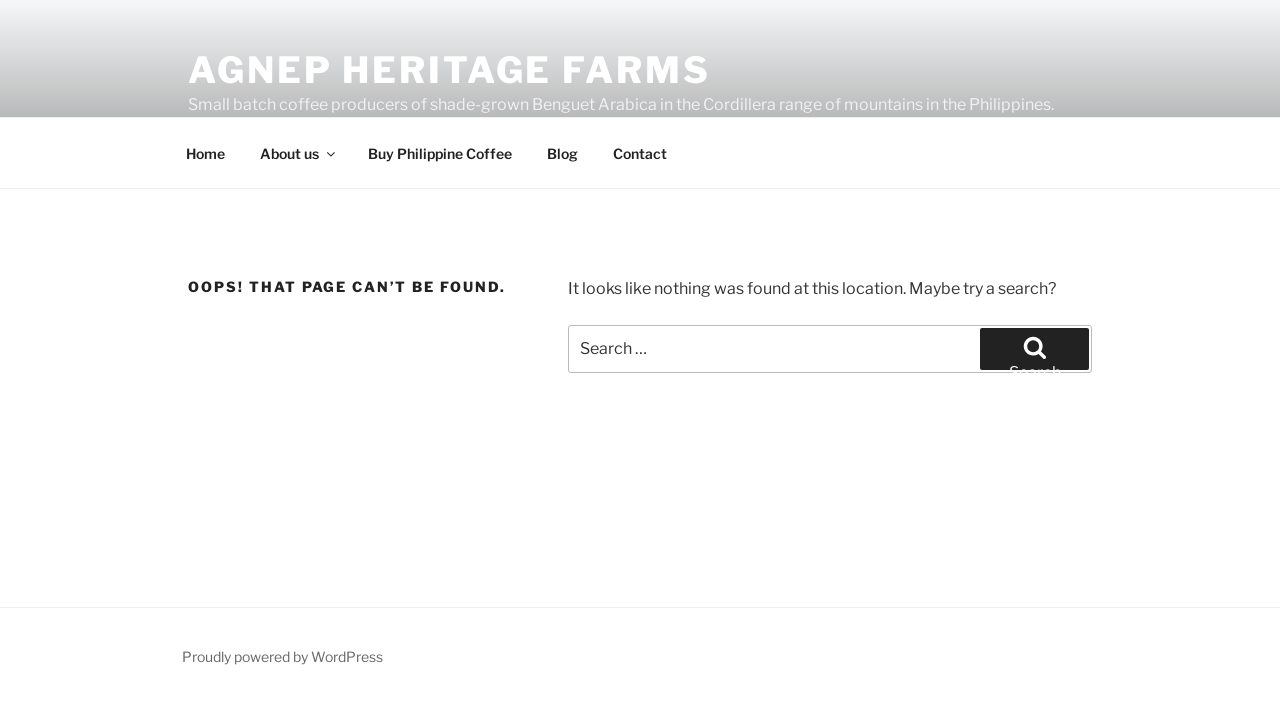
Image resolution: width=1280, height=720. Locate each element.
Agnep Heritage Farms (449, 70)
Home (205, 153)
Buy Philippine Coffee (440, 153)
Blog (562, 153)
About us (299, 153)
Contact (640, 153)
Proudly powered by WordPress (282, 656)
